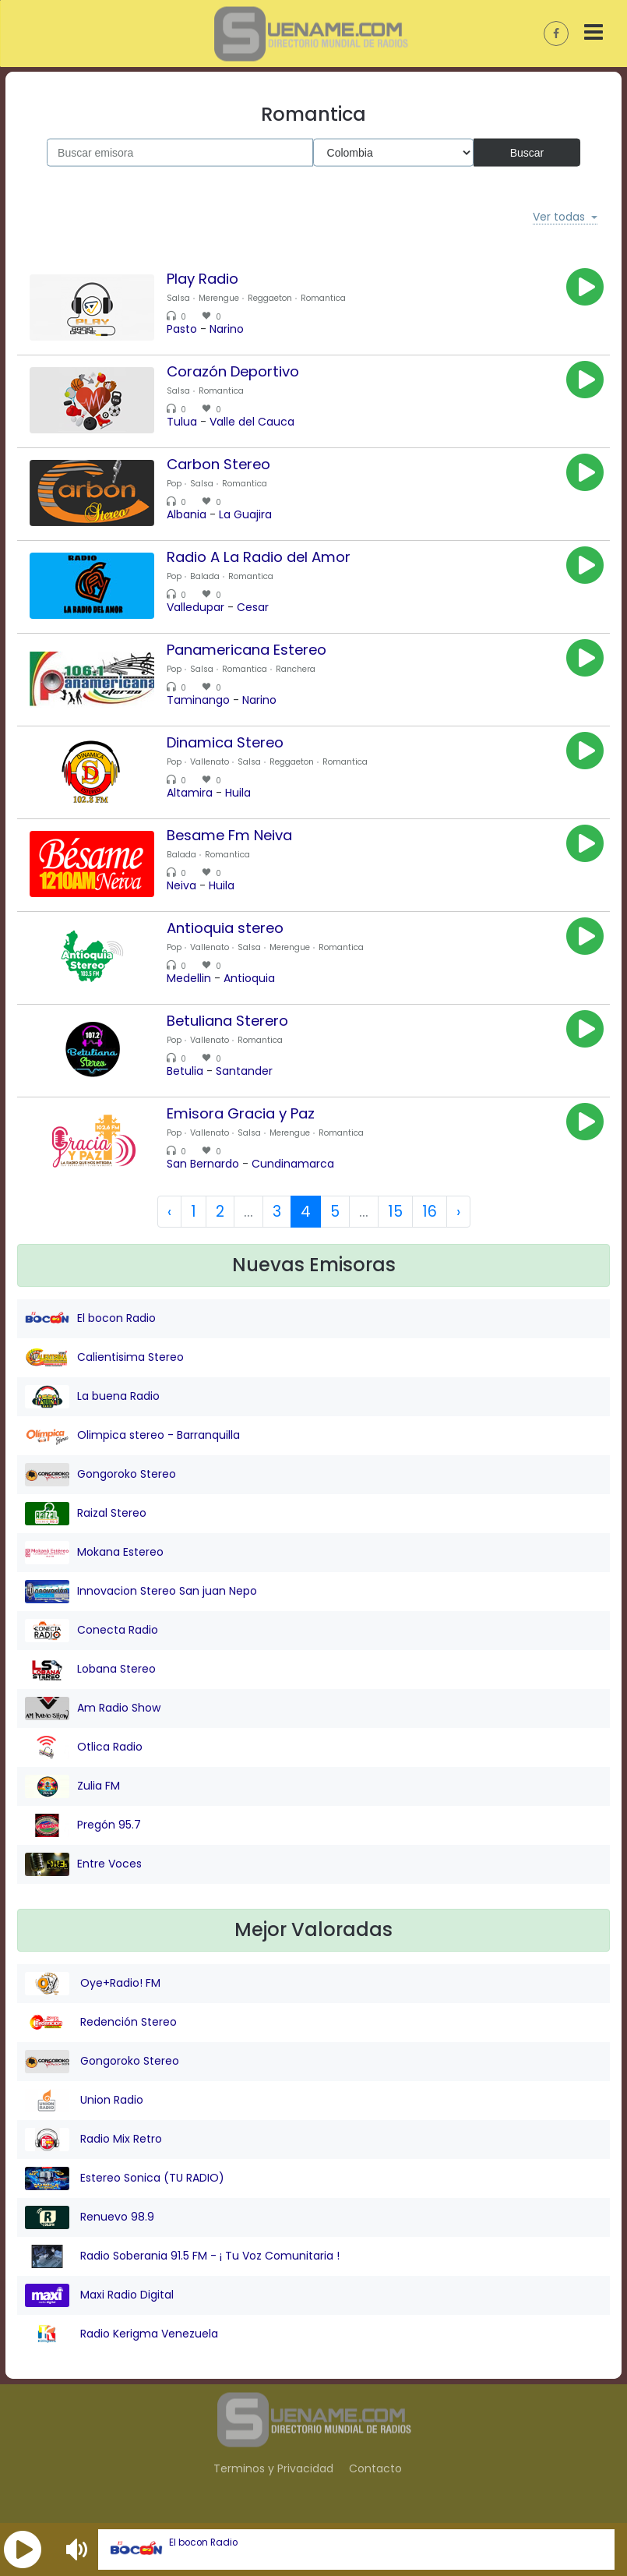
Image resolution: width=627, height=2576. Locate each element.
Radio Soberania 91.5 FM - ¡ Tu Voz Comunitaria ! (182, 2256)
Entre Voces (83, 1864)
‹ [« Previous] (169, 1211)
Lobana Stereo (90, 1669)
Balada (205, 576)
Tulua (182, 421)
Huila (238, 792)
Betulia (185, 1071)
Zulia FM (72, 1786)
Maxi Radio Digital (99, 2295)
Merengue (219, 298)
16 (429, 1211)
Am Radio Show (92, 1708)
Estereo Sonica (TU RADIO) (124, 2178)
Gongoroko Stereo (100, 1474)
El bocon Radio (203, 2542)
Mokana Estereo (94, 1552)
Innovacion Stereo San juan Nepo (141, 1591)
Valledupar (195, 607)
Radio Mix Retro (93, 2139)
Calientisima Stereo (104, 1357)
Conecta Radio (91, 1630)
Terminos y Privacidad (273, 2468)
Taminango (198, 700)
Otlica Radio (84, 1747)
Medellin (189, 978)
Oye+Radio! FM (92, 1983)
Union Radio (84, 2100)
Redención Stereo (101, 2022)
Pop (174, 483)
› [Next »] (458, 1211)
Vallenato (209, 762)
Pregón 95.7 (83, 1825)
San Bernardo (203, 1163)
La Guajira (245, 514)
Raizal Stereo (85, 1513)
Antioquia (249, 978)
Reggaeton (270, 298)
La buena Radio (92, 1396)
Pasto (182, 329)
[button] (22, 2549)
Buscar (527, 152)
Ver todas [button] (559, 217)
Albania (186, 514)
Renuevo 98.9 (89, 2217)
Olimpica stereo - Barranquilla (132, 1435)
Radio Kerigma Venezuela (121, 2334)
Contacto (375, 2468)
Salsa (178, 298)
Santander (244, 1071)
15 (395, 1211)
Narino (227, 329)
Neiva (181, 885)
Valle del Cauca (252, 421)
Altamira (190, 792)
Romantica (323, 298)
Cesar (253, 607)
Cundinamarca (293, 1163)
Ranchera (295, 669)
